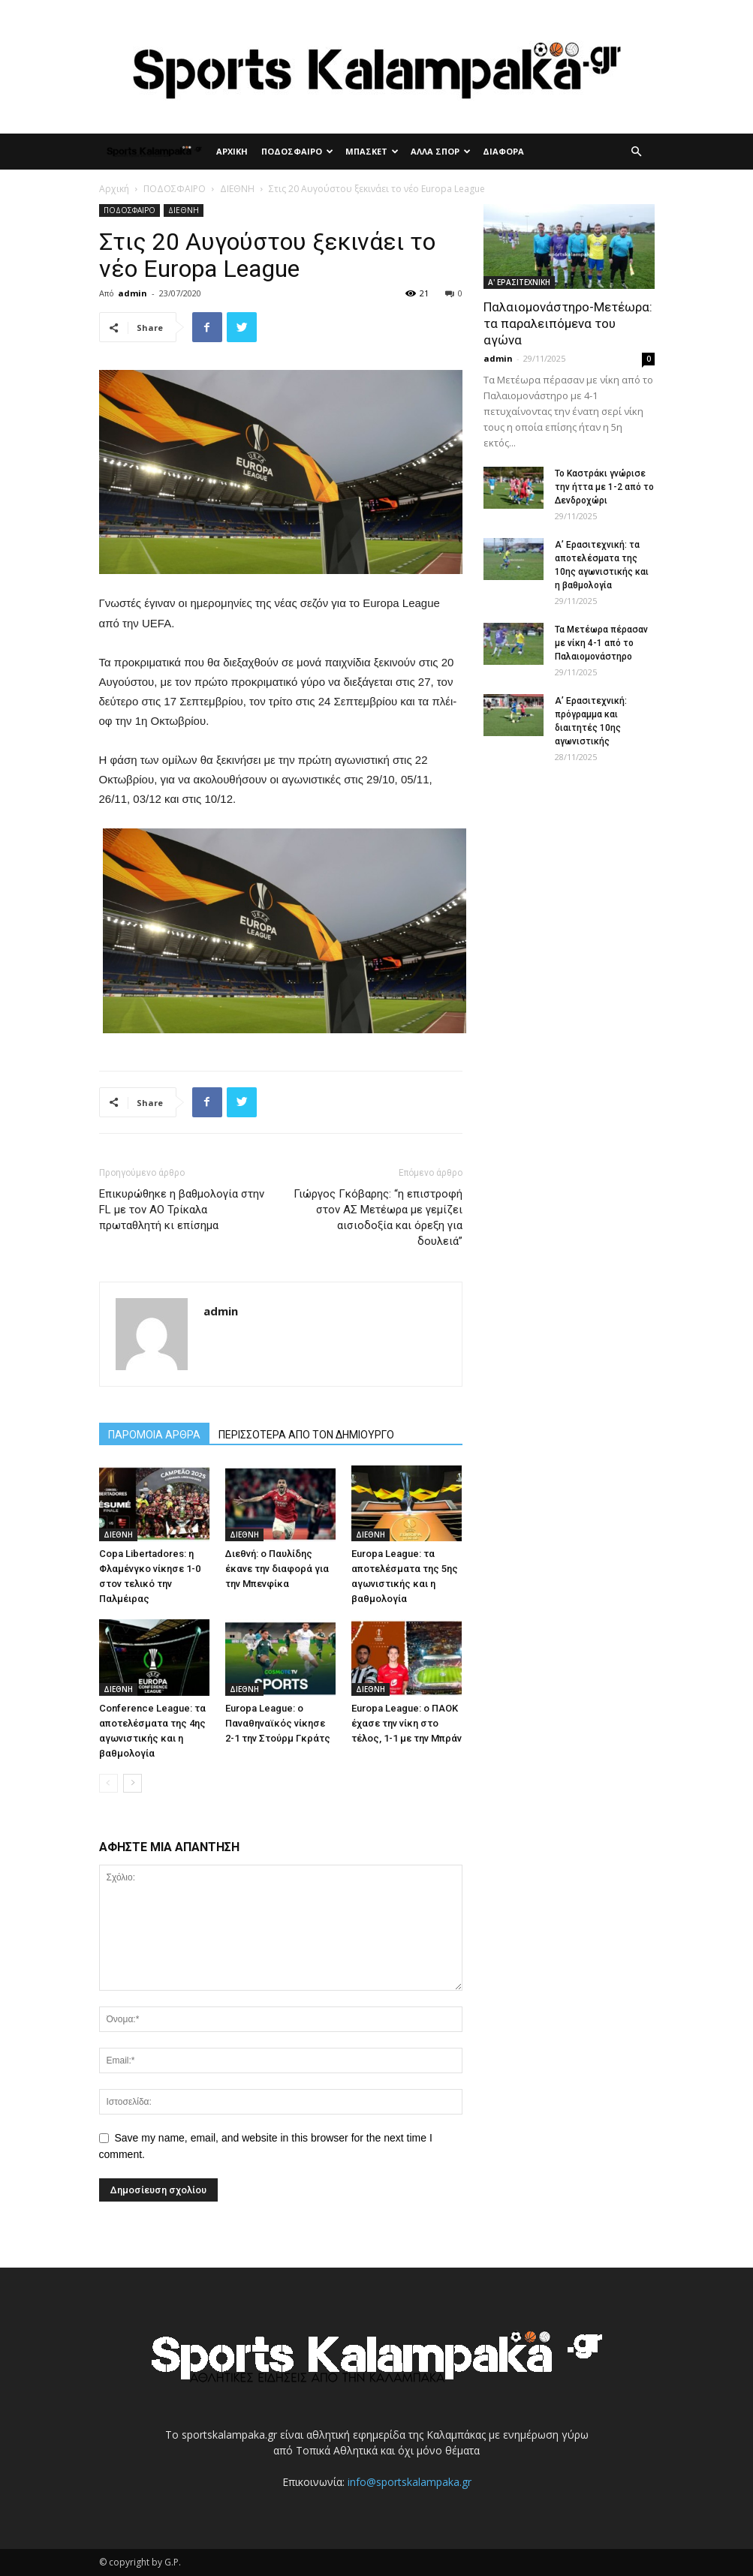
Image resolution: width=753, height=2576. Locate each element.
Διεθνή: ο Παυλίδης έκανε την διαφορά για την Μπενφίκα (277, 1568)
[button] (637, 152)
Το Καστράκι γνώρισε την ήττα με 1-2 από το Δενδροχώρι (604, 487)
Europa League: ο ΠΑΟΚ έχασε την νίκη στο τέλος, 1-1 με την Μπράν (406, 1723)
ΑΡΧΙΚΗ (232, 151)
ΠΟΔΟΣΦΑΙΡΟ (297, 151)
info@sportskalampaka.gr (409, 2482)
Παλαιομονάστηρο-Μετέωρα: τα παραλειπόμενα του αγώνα (567, 323)
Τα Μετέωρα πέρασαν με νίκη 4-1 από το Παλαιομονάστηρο (601, 643)
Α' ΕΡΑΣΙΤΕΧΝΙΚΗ (519, 282)
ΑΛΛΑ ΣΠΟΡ (441, 151)
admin (132, 293)
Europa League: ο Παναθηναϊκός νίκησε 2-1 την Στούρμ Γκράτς (277, 1723)
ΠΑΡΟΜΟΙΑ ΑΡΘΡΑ (154, 1435)
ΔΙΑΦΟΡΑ (503, 151)
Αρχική (114, 188)
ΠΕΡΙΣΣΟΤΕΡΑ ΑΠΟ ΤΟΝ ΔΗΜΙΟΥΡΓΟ (306, 1435)
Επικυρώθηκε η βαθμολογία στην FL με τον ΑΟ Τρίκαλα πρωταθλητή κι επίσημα (181, 1209)
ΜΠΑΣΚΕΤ (372, 151)
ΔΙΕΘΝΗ (237, 188)
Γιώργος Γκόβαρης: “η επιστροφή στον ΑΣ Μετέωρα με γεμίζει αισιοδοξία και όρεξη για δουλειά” (378, 1217)
